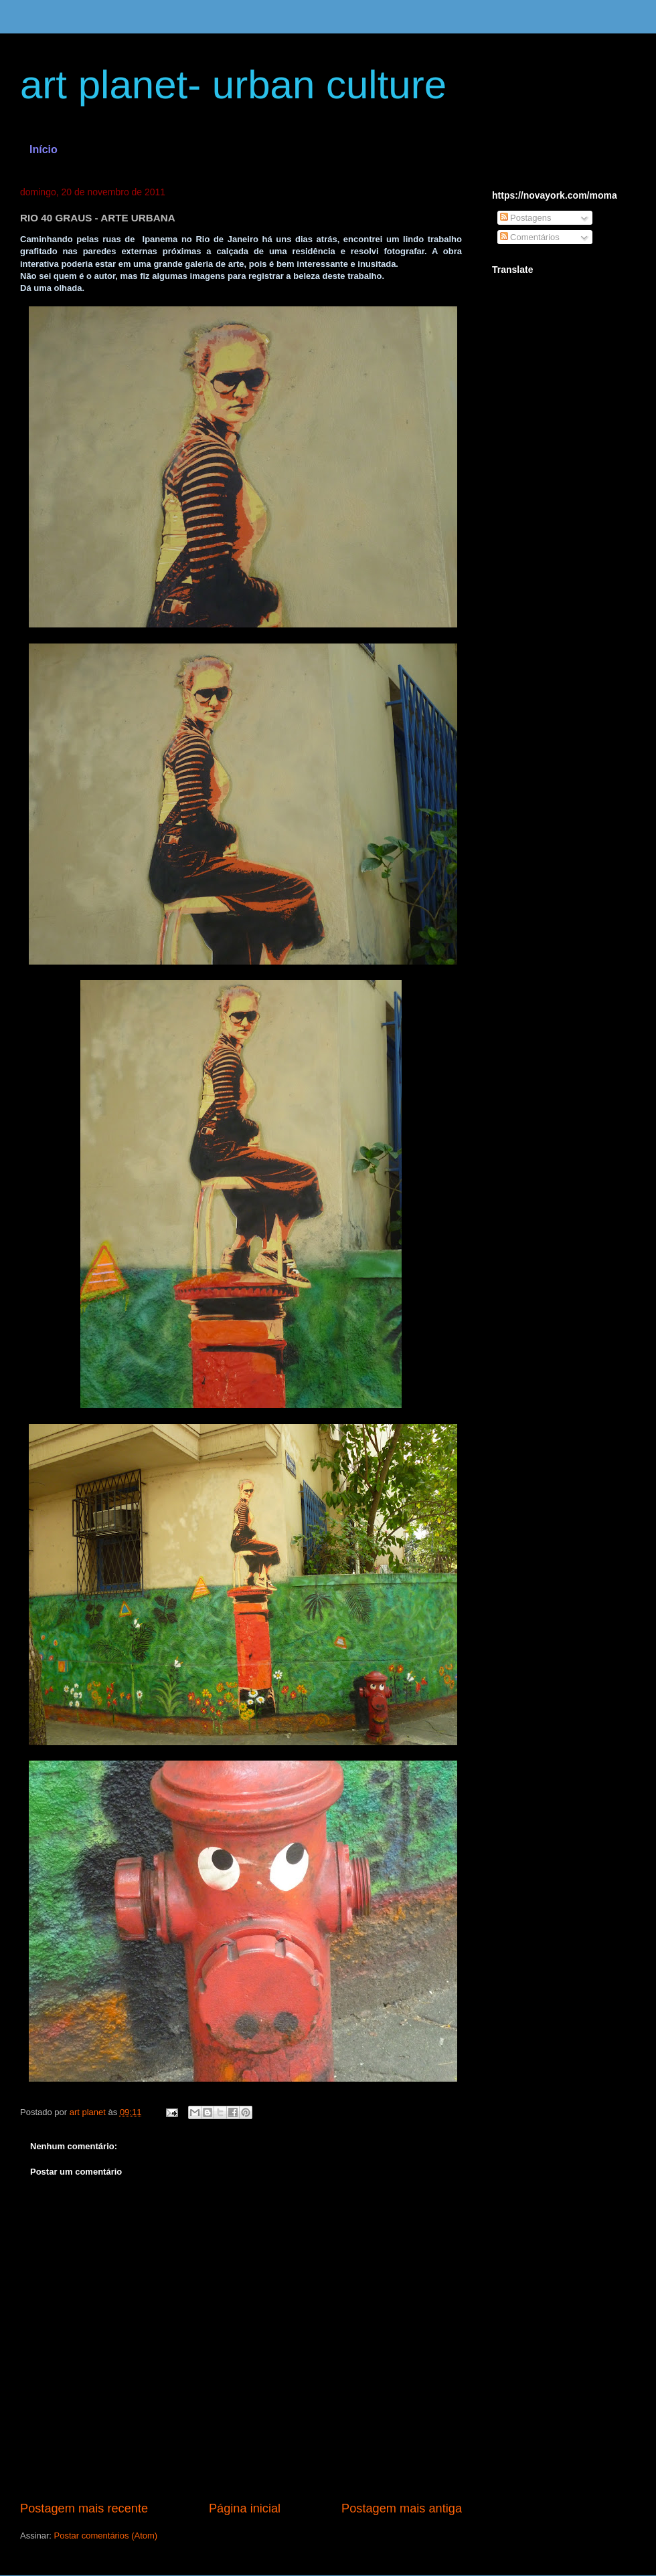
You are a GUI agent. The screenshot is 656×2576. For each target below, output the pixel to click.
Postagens (526, 218)
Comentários (530, 237)
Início (43, 149)
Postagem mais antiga (401, 2508)
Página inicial (244, 2508)
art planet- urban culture (233, 84)
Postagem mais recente (84, 2508)
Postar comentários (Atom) (106, 2536)
